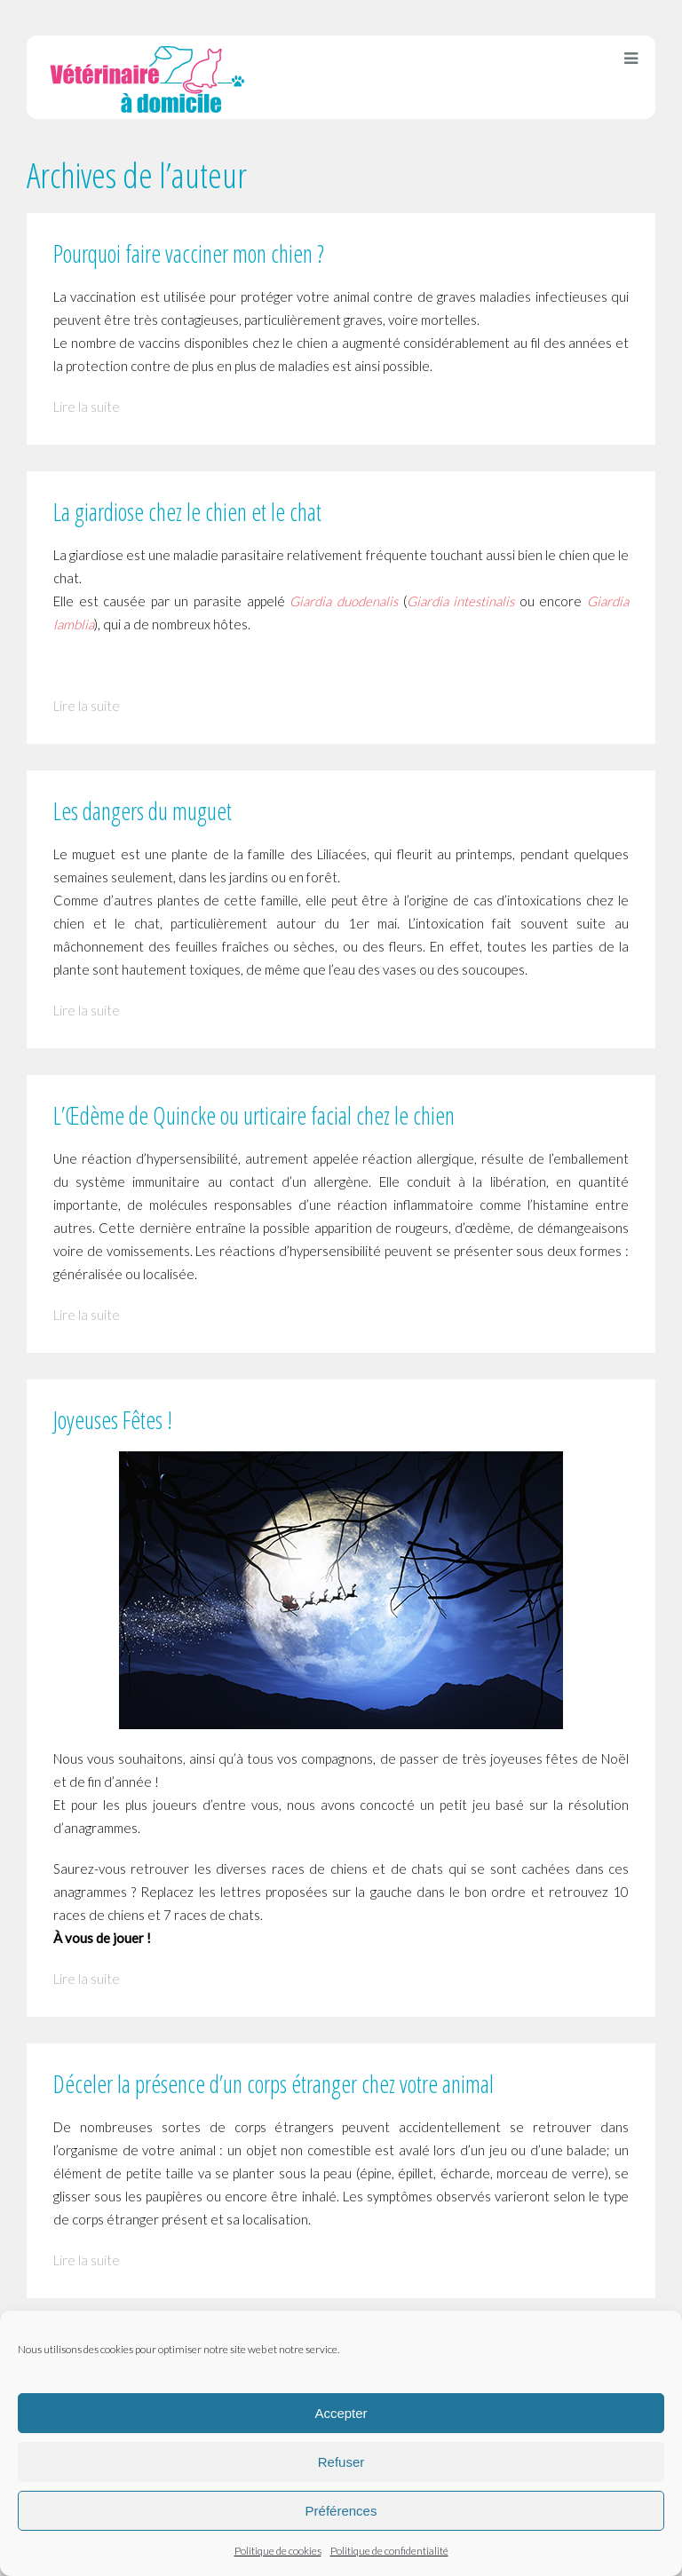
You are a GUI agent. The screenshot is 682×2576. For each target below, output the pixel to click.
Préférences (341, 2510)
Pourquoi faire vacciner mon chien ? (188, 253)
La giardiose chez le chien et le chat (187, 511)
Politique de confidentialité (389, 2550)
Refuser (341, 2461)
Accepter (340, 2413)
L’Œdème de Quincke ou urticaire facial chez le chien (254, 1115)
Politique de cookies (277, 2550)
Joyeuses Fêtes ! (112, 1419)
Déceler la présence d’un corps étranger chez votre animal (273, 2083)
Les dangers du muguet (142, 810)
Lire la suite (86, 407)
